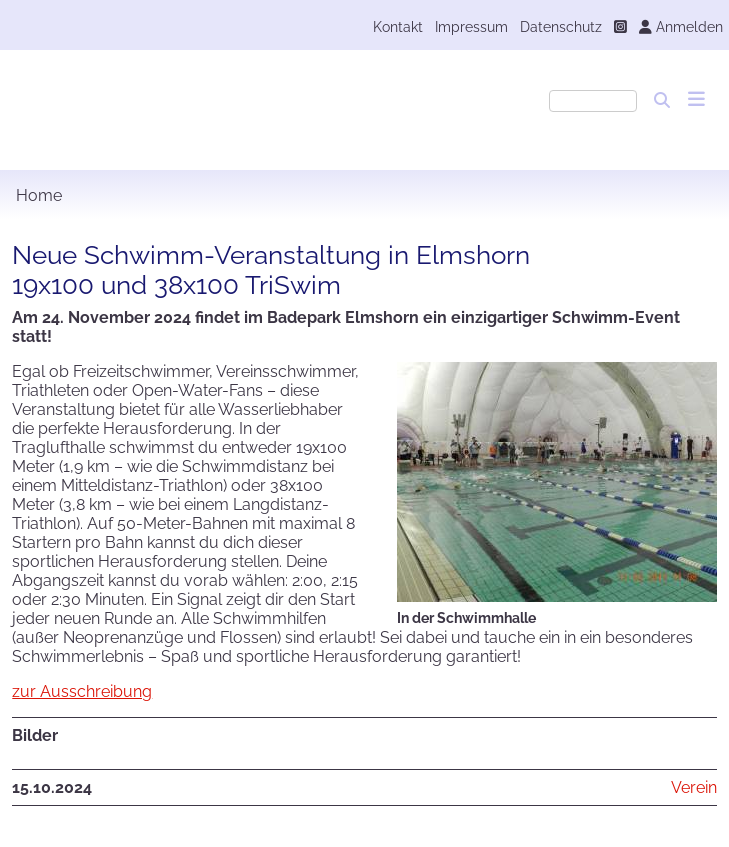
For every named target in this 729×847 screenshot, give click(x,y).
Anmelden (681, 26)
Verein (694, 787)
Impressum (471, 26)
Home (39, 195)
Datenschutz (561, 26)
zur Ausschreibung (82, 691)
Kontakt (398, 26)
